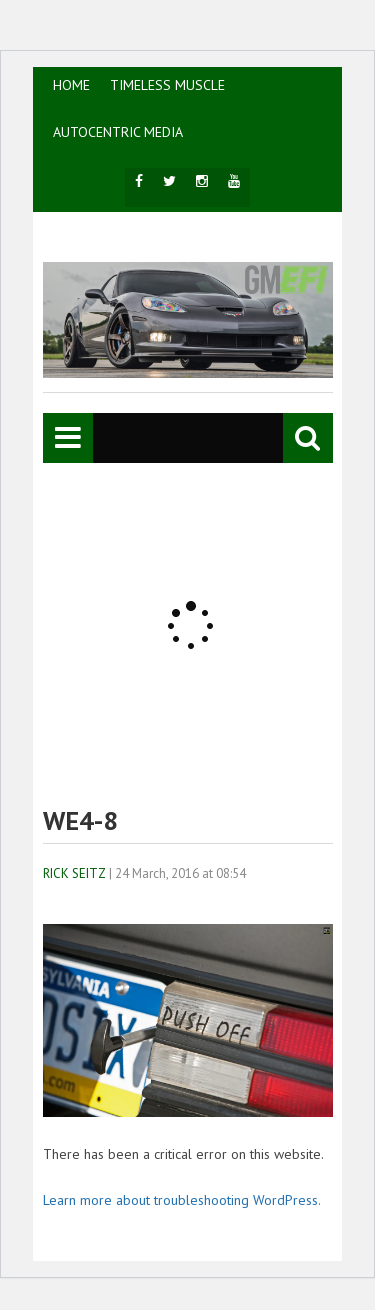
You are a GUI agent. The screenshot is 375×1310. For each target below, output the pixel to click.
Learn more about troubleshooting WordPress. (182, 1200)
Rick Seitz (74, 873)
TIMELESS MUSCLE (167, 85)
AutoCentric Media (118, 132)
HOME (71, 85)
